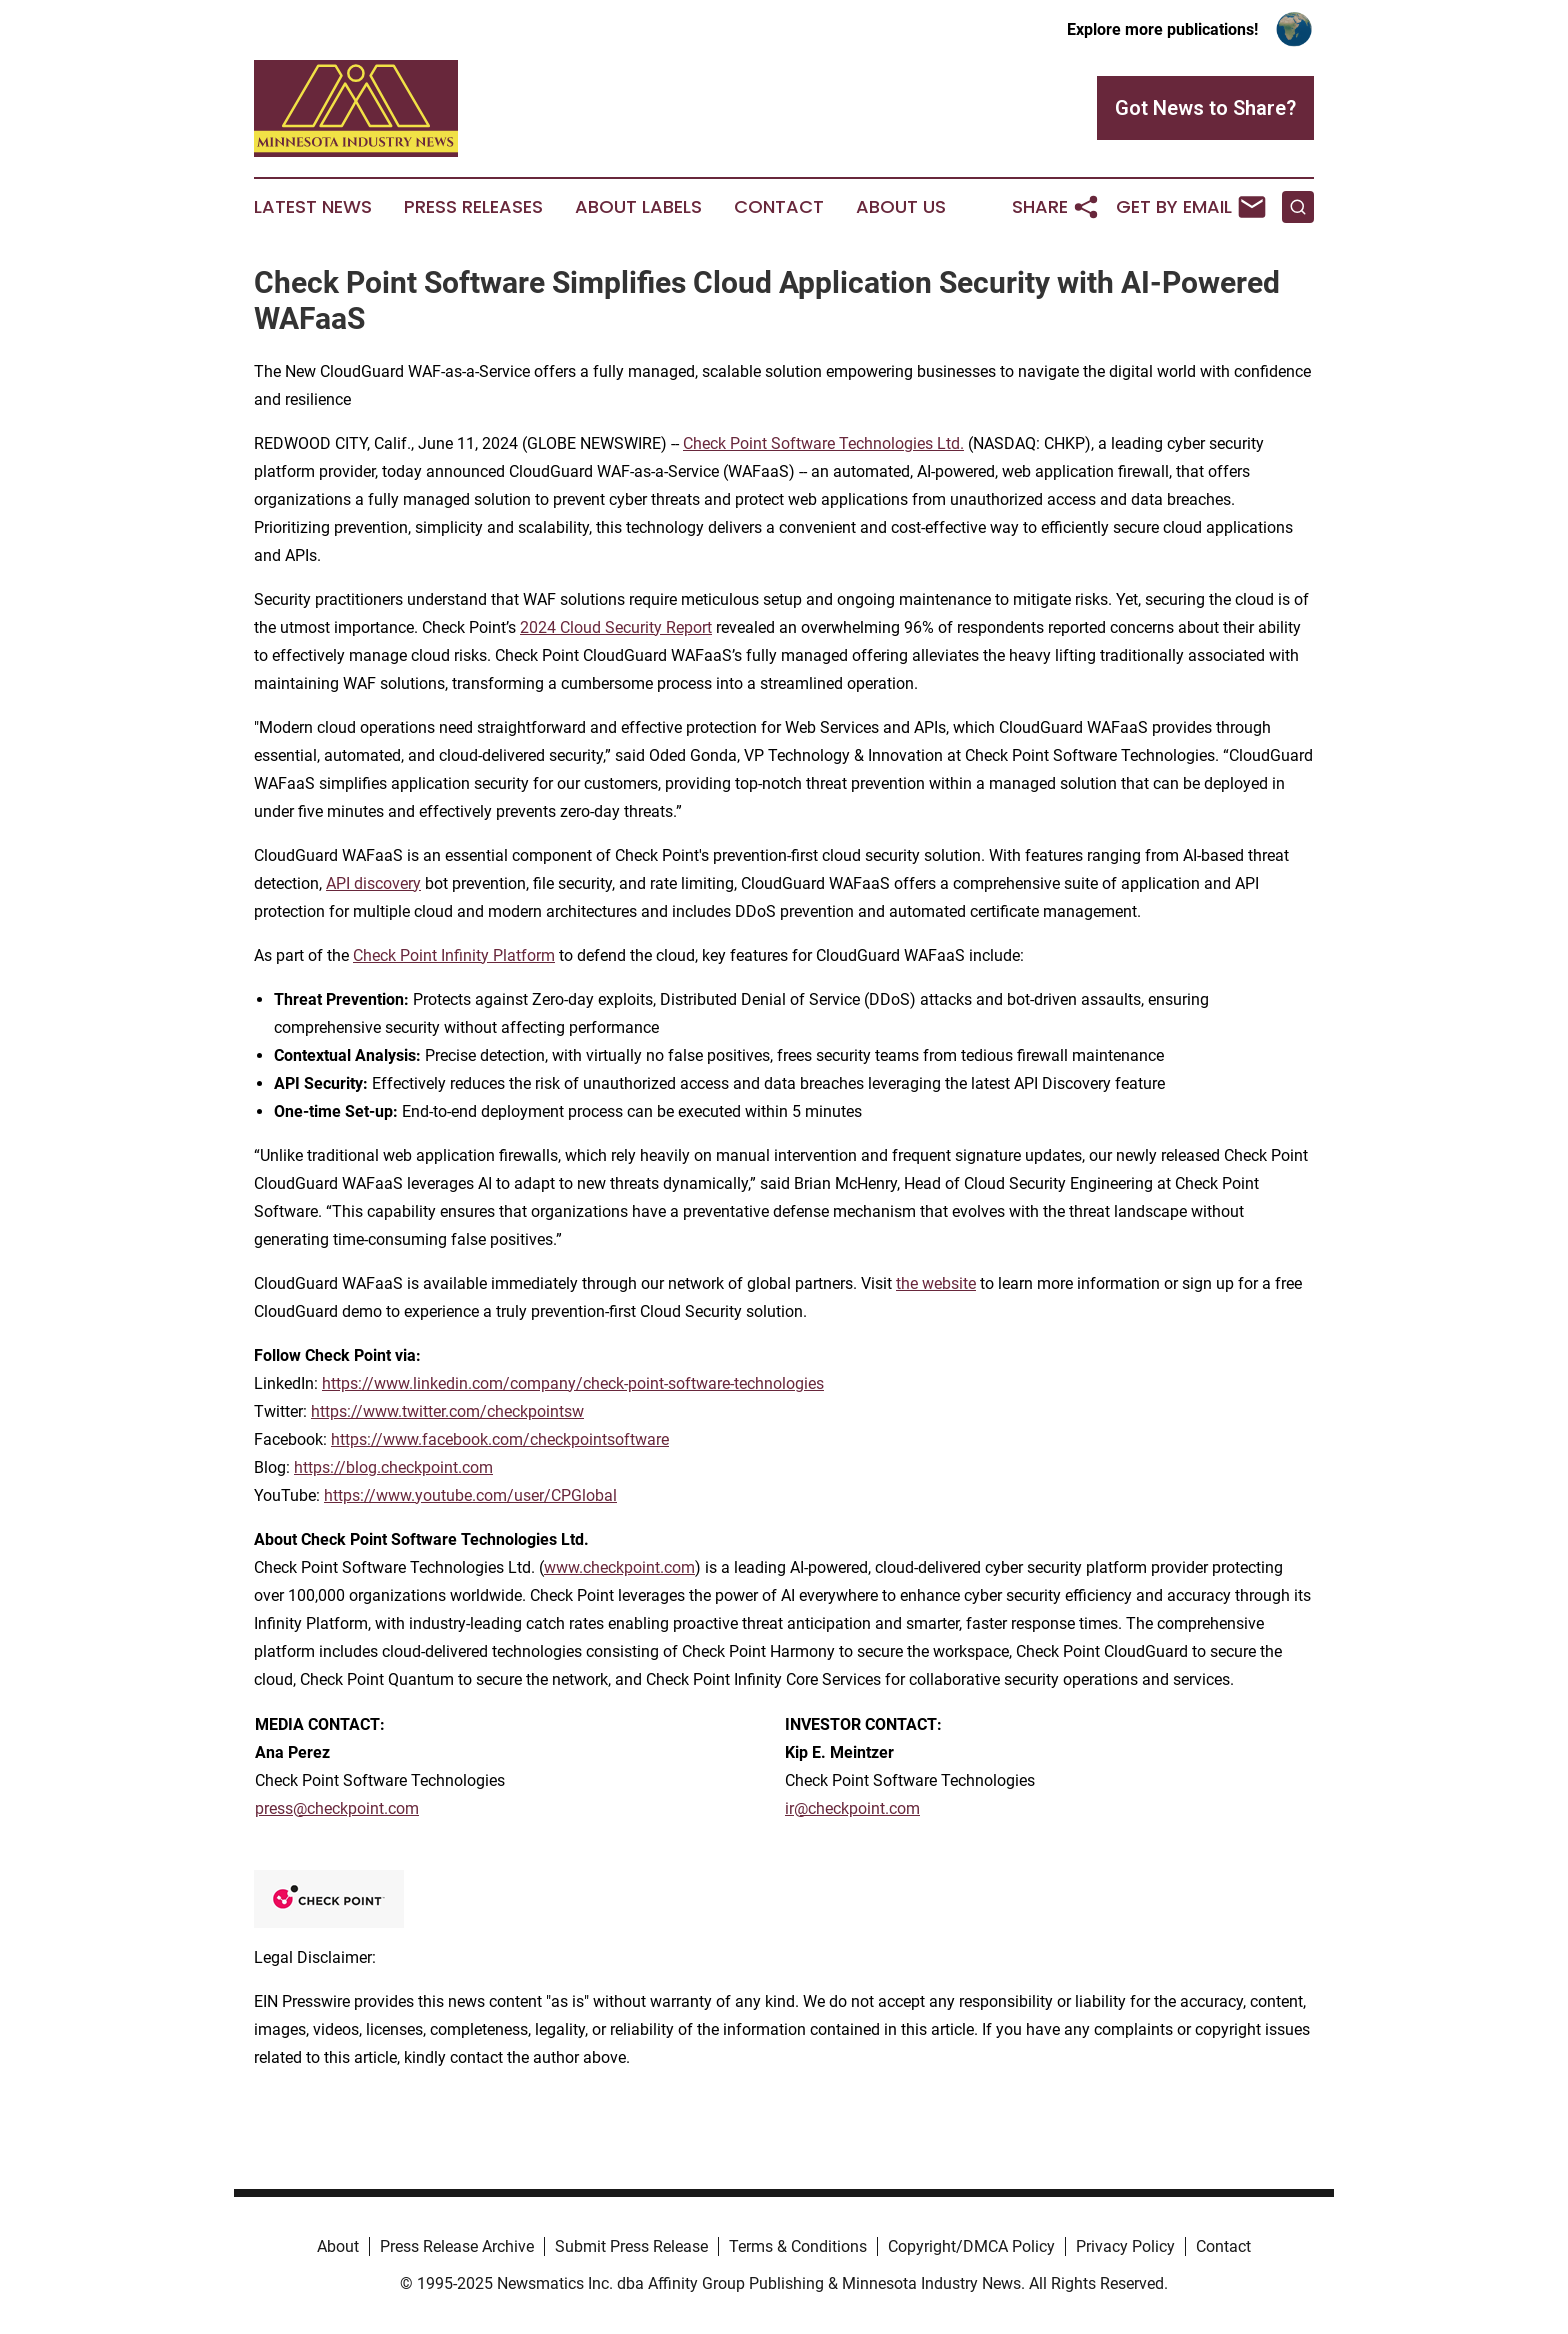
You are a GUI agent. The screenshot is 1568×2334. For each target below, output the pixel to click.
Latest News (313, 207)
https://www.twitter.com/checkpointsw (447, 1411)
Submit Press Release (631, 2246)
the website (936, 1283)
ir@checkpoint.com (852, 1808)
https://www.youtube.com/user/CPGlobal (470, 1495)
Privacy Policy (1125, 2246)
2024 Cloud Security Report (616, 627)
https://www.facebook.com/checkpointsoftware (500, 1439)
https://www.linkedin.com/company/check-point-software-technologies (573, 1383)
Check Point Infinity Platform (454, 955)
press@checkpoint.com (337, 1808)
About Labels (638, 207)
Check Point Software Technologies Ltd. (823, 443)
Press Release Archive (457, 2246)
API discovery (373, 883)
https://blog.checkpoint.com (393, 1467)
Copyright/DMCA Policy (971, 2246)
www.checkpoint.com (619, 1567)
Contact (779, 207)
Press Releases (473, 207)
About (338, 2246)
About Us (901, 207)
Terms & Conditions (798, 2246)
